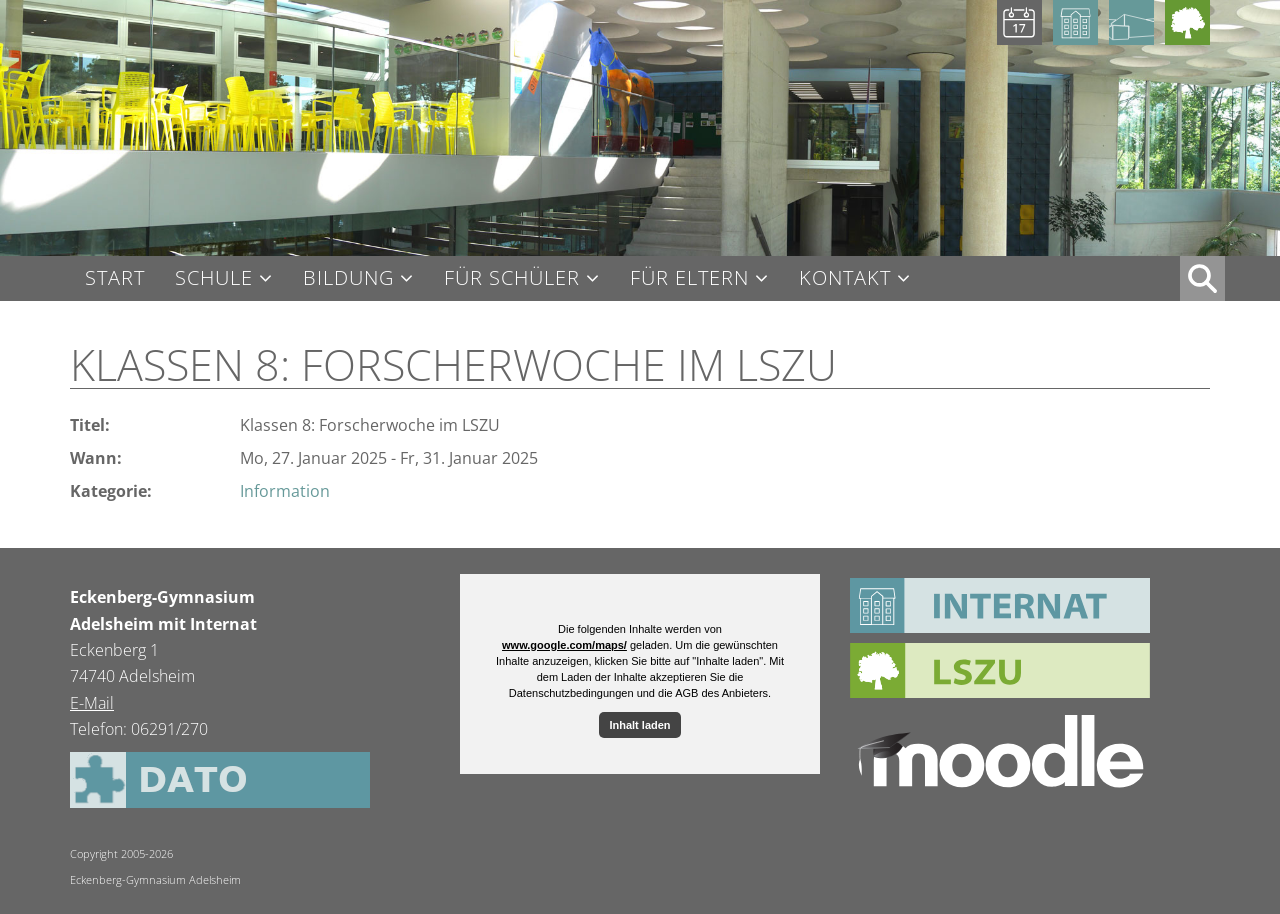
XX (1202, 278)
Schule (214, 278)
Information (285, 491)
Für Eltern (689, 278)
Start (115, 278)
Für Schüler (512, 278)
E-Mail (92, 703)
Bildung (348, 278)
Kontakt (845, 278)
